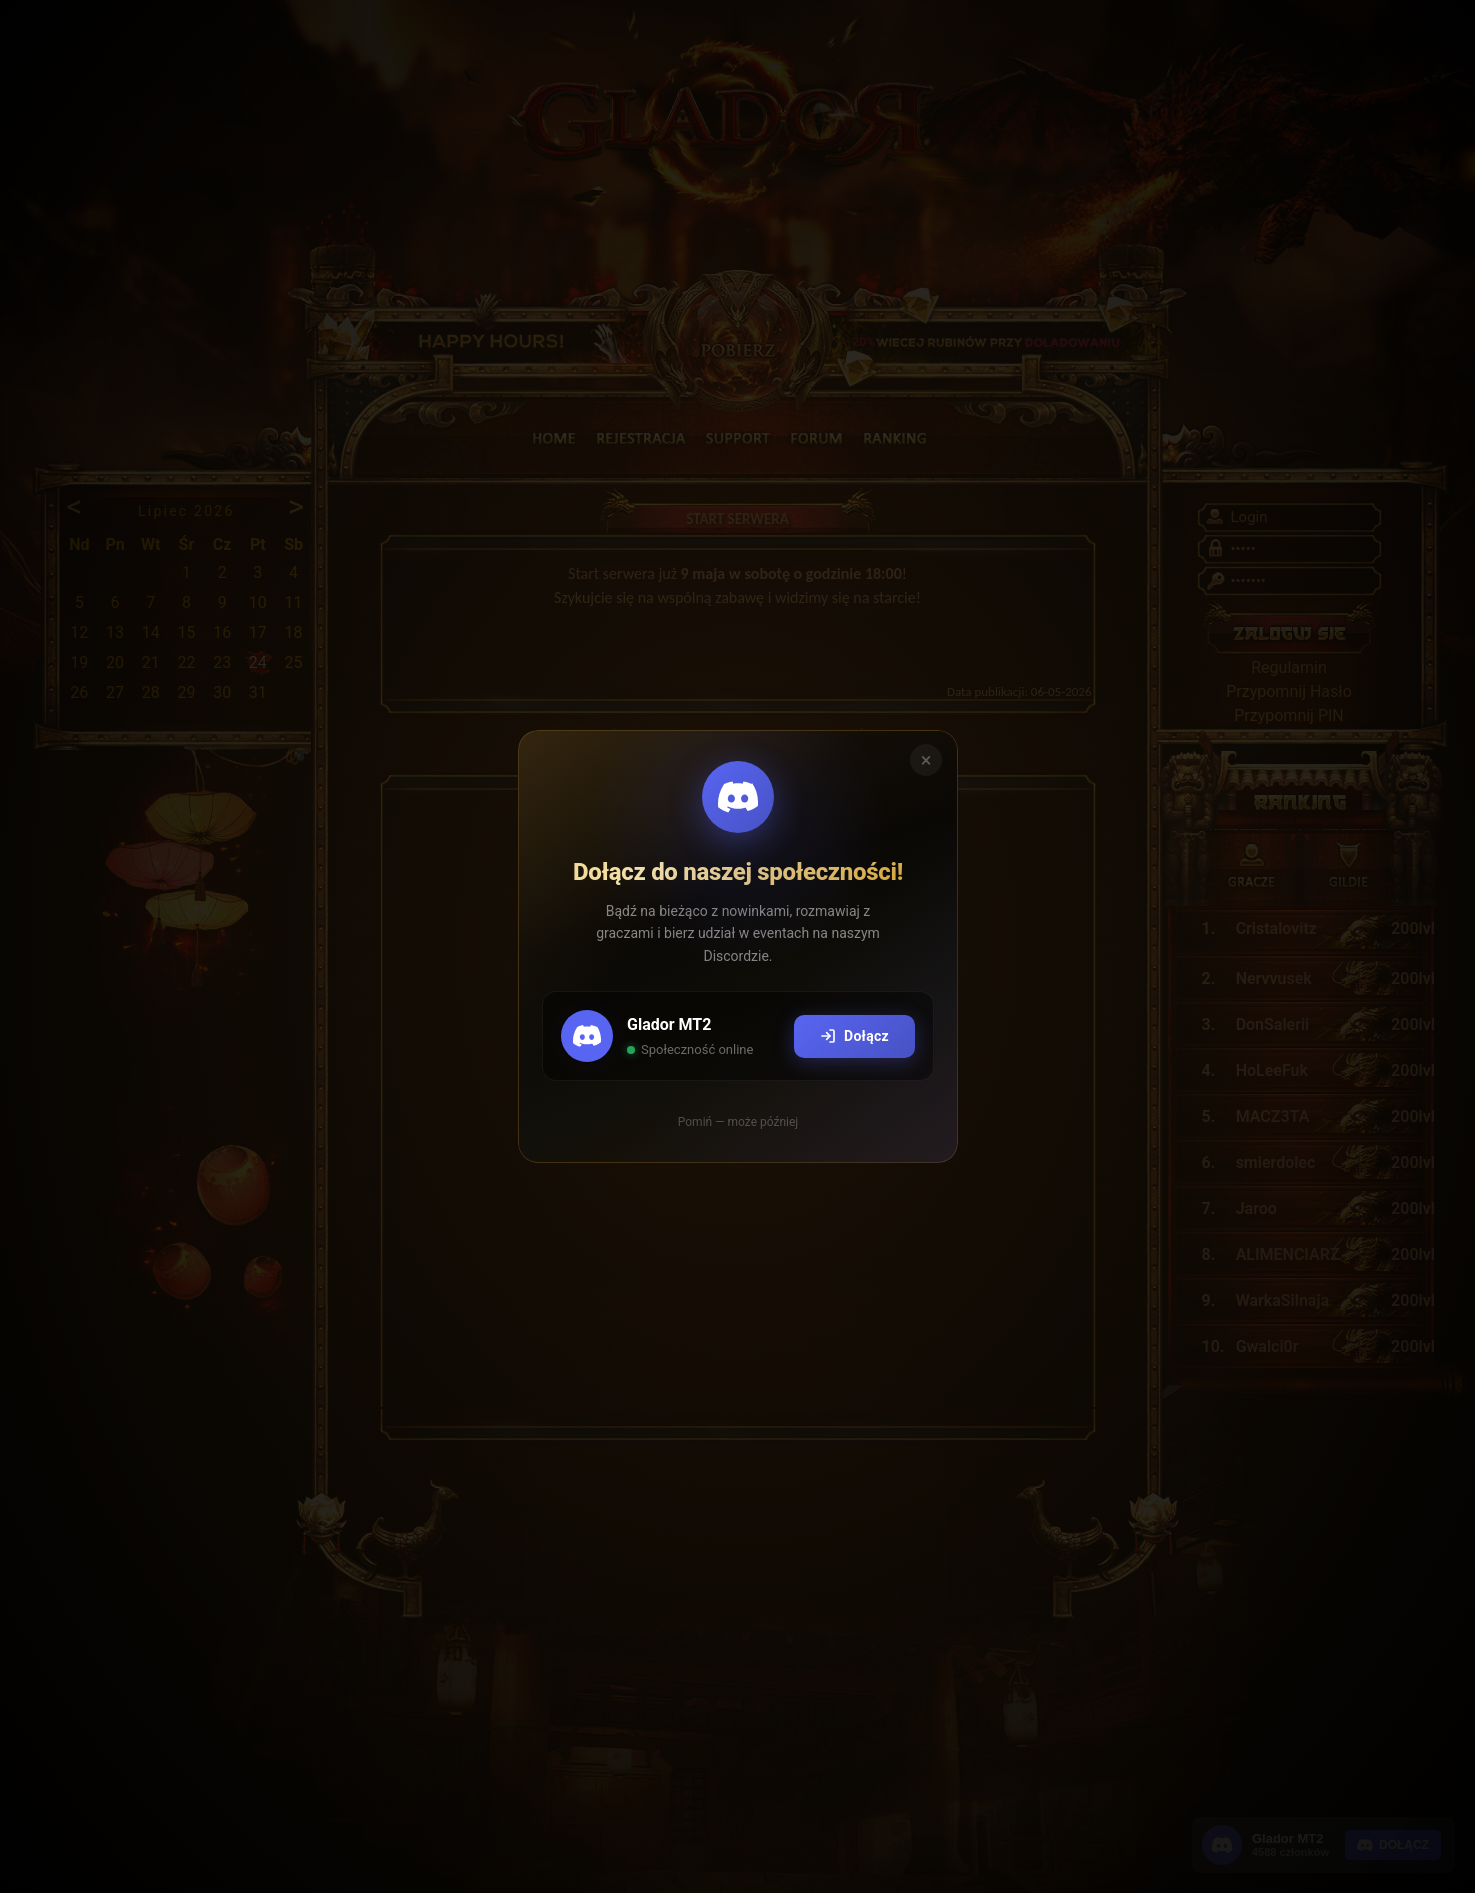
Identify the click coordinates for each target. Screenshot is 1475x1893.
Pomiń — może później (737, 1122)
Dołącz (853, 1036)
